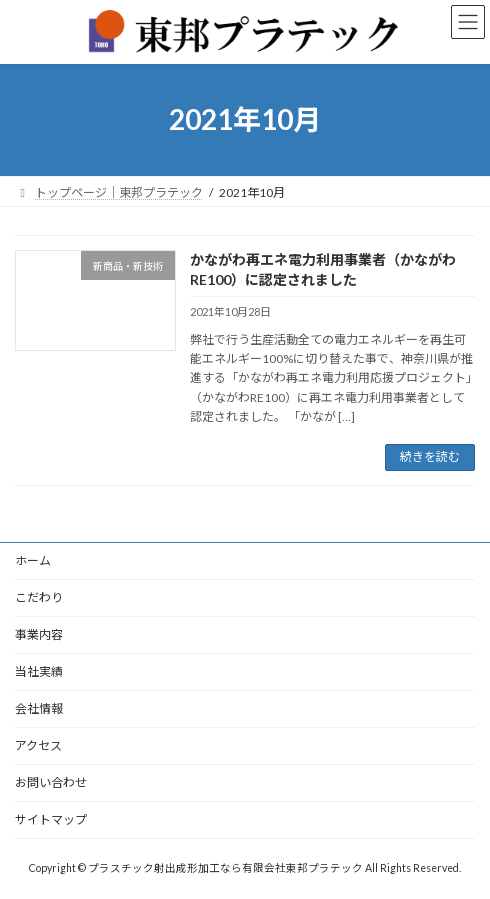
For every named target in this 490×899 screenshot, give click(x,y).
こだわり (39, 597)
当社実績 (39, 671)
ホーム (33, 560)
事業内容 (39, 634)
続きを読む (430, 456)
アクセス (38, 745)
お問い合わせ (51, 782)
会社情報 (39, 708)
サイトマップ (51, 819)
